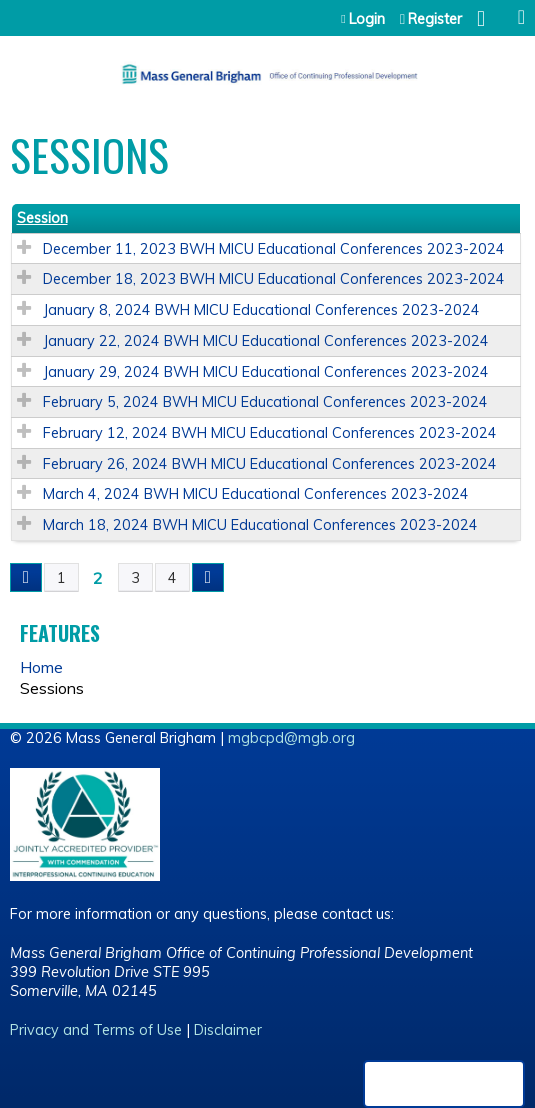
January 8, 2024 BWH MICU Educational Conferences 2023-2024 (261, 310)
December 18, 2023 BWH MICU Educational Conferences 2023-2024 (274, 279)
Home (41, 667)
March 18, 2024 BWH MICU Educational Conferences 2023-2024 (260, 525)
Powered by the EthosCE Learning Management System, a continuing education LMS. (444, 1084)
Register (435, 19)
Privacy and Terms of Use (96, 1030)
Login (367, 19)
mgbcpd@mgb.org (291, 738)
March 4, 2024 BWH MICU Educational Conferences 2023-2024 (256, 494)
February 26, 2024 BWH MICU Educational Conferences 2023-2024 (270, 464)
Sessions (52, 688)
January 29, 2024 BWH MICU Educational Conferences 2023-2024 (266, 372)
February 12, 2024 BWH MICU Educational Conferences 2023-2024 (270, 433)
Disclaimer (228, 1030)
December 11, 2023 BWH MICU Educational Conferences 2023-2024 (274, 249)
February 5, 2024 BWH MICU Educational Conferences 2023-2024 (265, 402)
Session (42, 218)
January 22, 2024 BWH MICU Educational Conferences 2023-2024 (266, 341)
